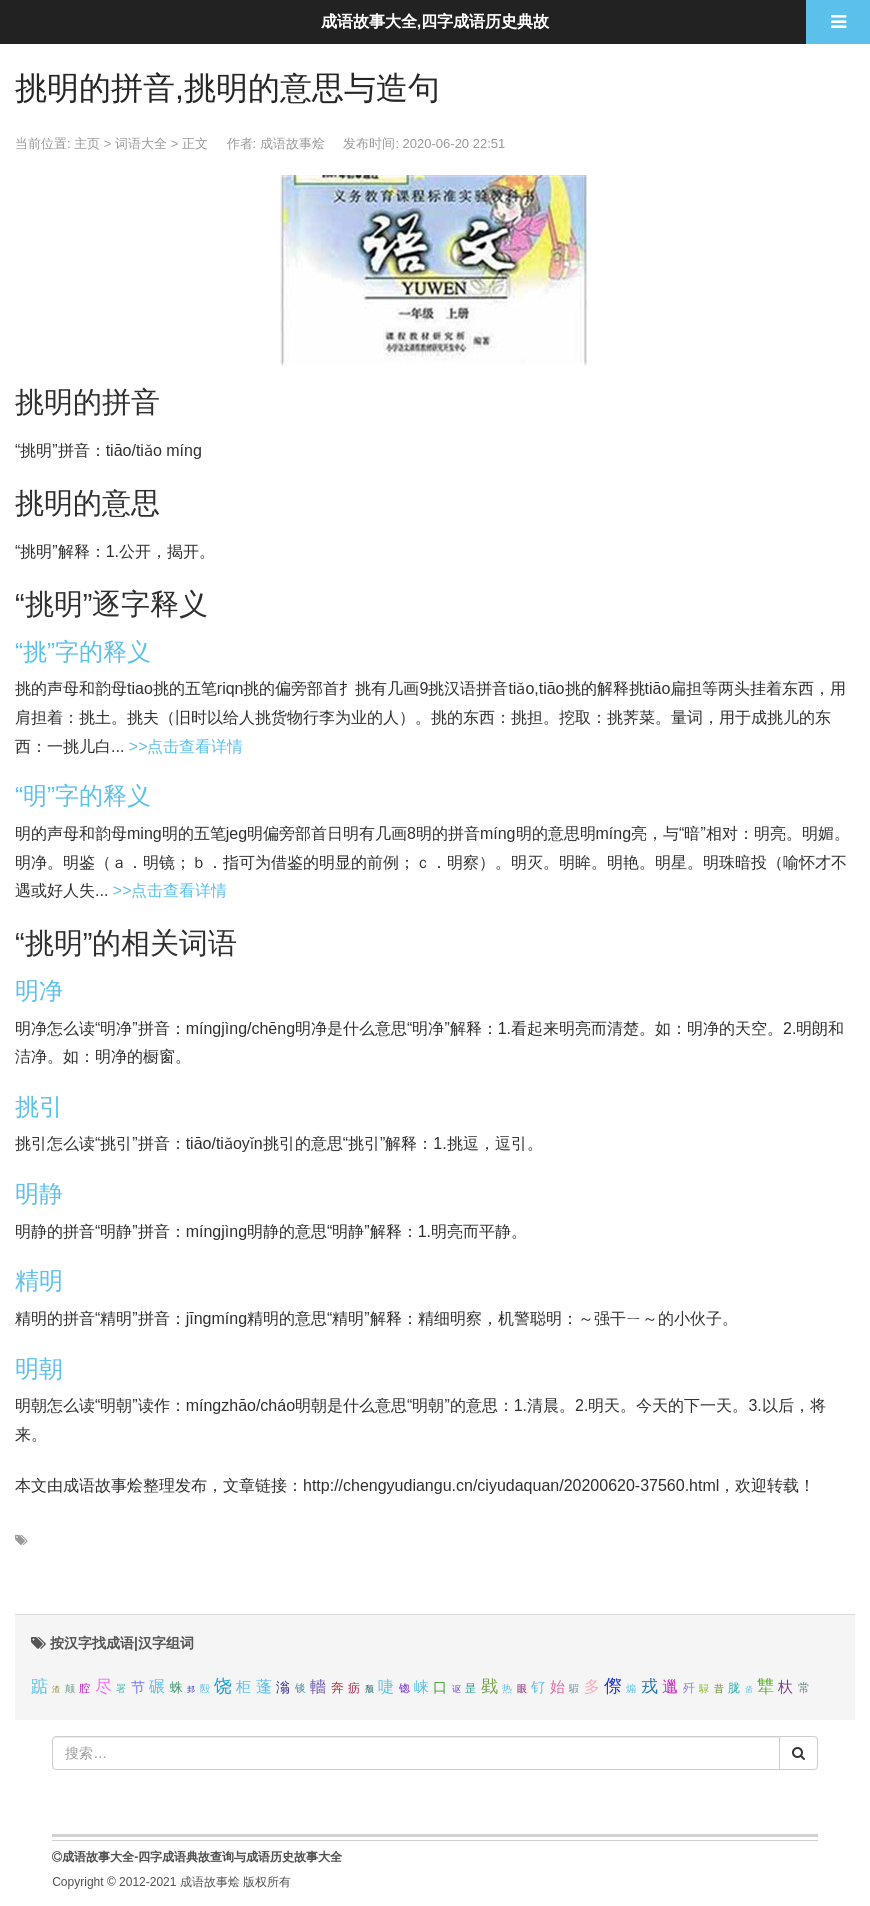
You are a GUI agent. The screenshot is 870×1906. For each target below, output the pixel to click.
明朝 (39, 1368)
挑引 (39, 1106)
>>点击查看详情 (186, 746)
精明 (39, 1280)
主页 (87, 143)
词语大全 (141, 143)
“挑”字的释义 (83, 651)
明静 (39, 1193)
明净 (39, 990)
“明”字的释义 (83, 795)
